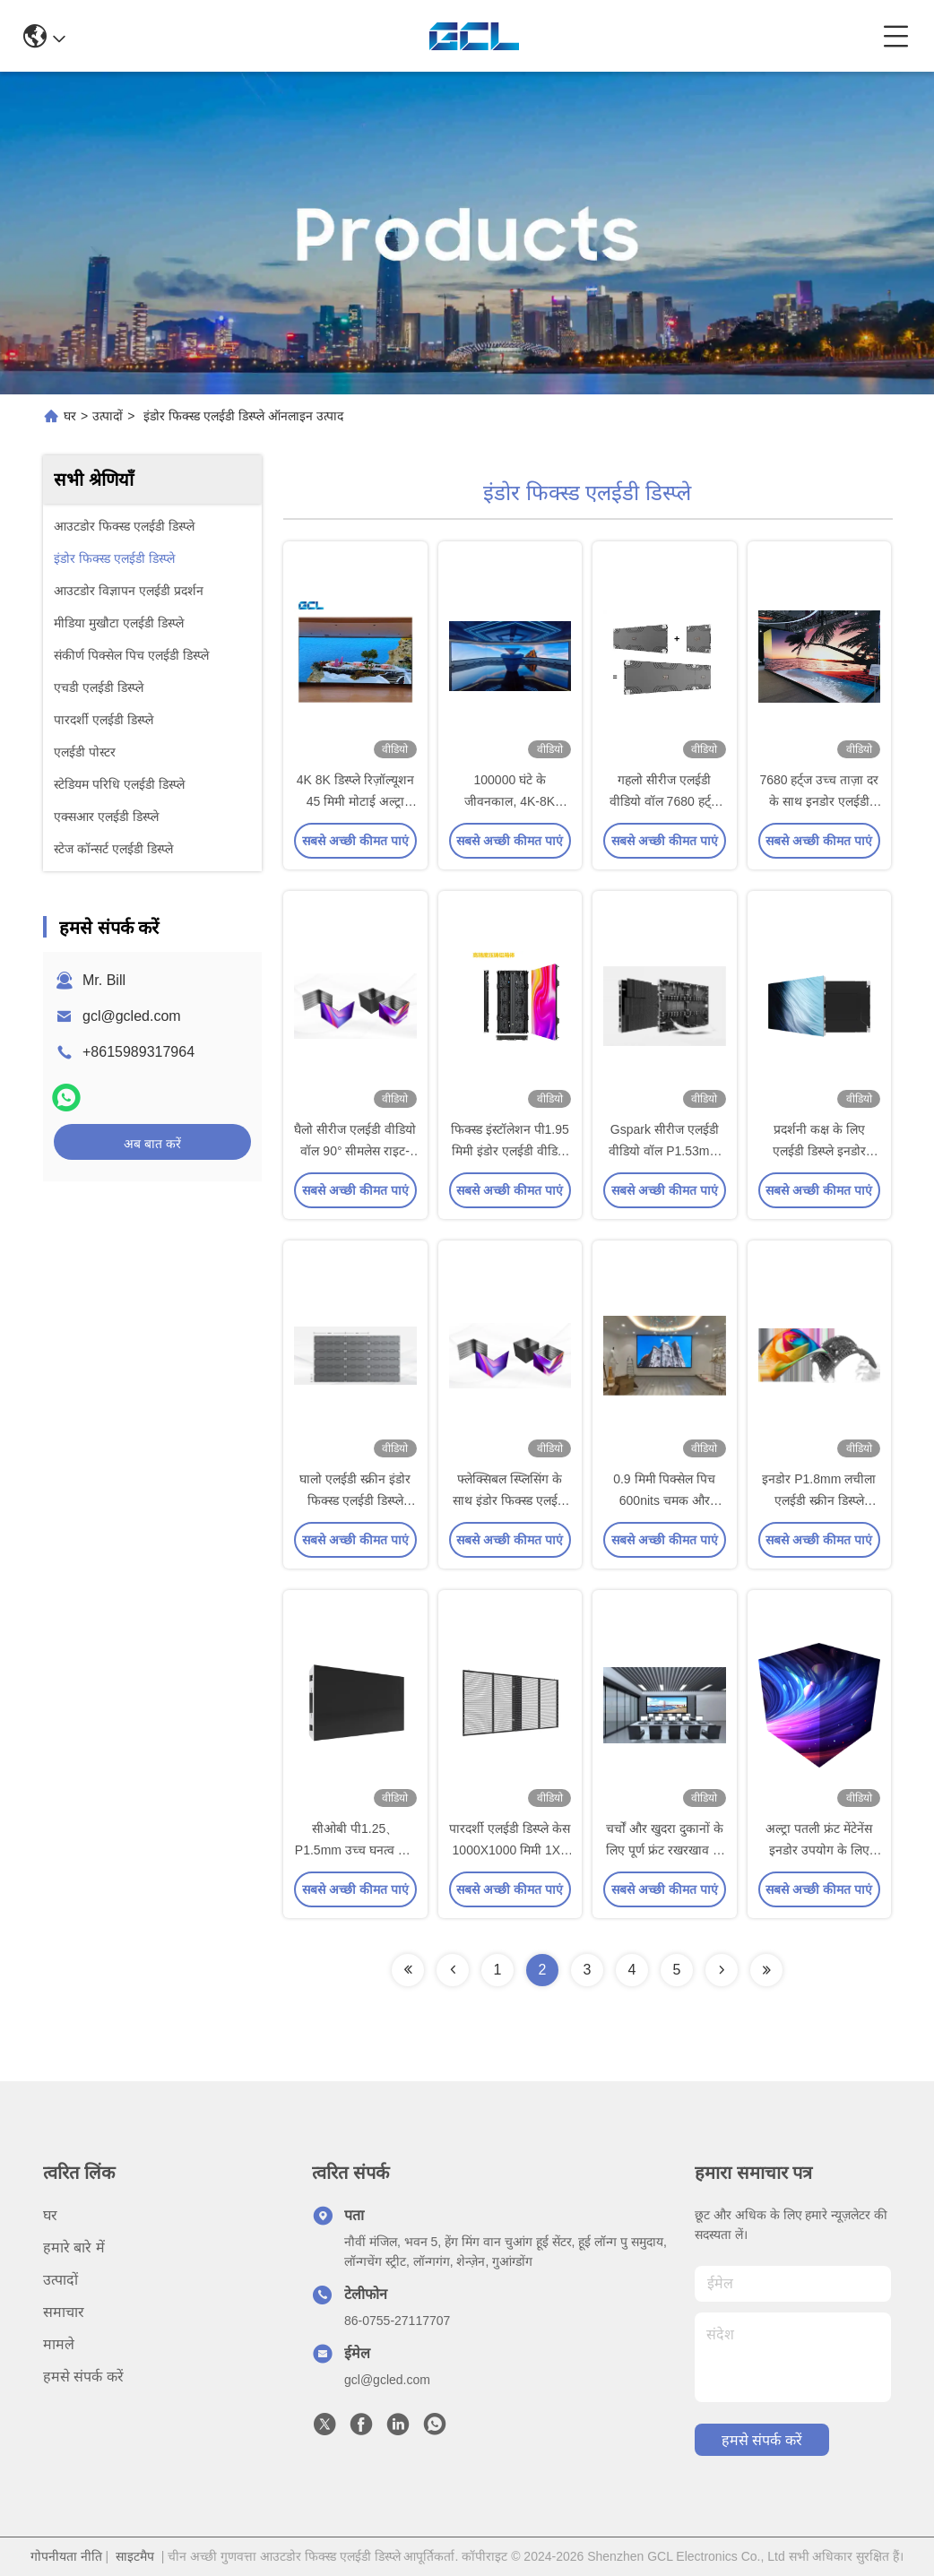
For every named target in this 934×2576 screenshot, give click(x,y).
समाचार (63, 2312)
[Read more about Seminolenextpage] (408, 1970)
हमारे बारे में (74, 2247)
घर (70, 416)
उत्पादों (107, 416)
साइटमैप (135, 2556)
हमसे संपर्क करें (83, 2376)
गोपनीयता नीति (66, 2556)
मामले (58, 2344)
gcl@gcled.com (131, 1016)
